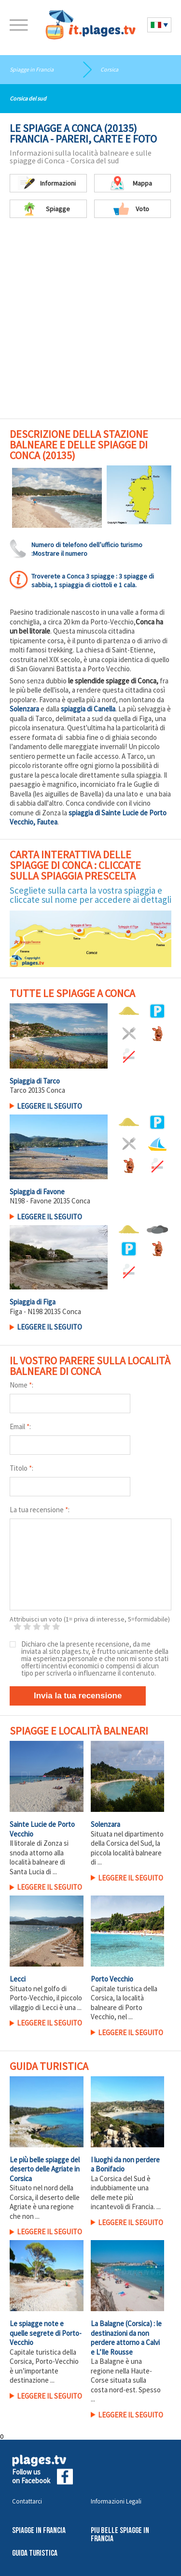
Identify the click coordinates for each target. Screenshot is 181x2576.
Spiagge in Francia (32, 69)
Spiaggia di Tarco (35, 1080)
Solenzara (24, 708)
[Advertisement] (90, 323)
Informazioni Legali (116, 2501)
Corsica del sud (28, 98)
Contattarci (27, 2501)
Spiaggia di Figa (33, 1301)
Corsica (109, 69)
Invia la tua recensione (78, 1695)
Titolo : (21, 1468)
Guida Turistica (34, 2553)
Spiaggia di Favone (37, 1191)
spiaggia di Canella (88, 708)
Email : (20, 1426)
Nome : (21, 1385)
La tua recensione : (40, 1509)
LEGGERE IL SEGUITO (49, 1106)
